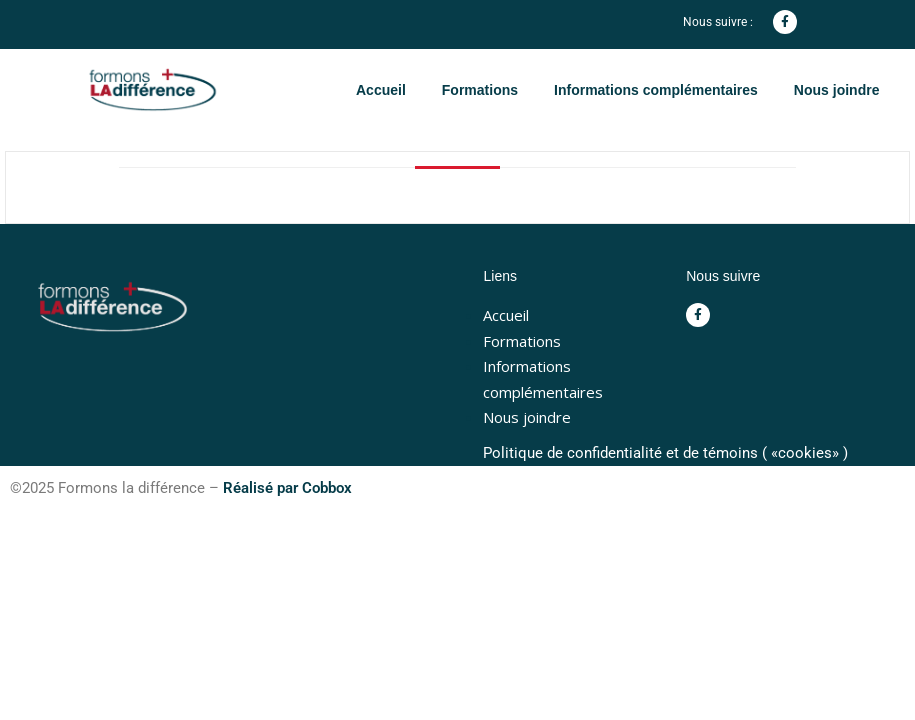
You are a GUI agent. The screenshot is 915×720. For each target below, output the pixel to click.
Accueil (381, 90)
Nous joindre (837, 90)
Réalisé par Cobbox (287, 488)
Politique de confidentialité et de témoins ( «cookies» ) (665, 453)
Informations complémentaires (656, 90)
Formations (480, 90)
